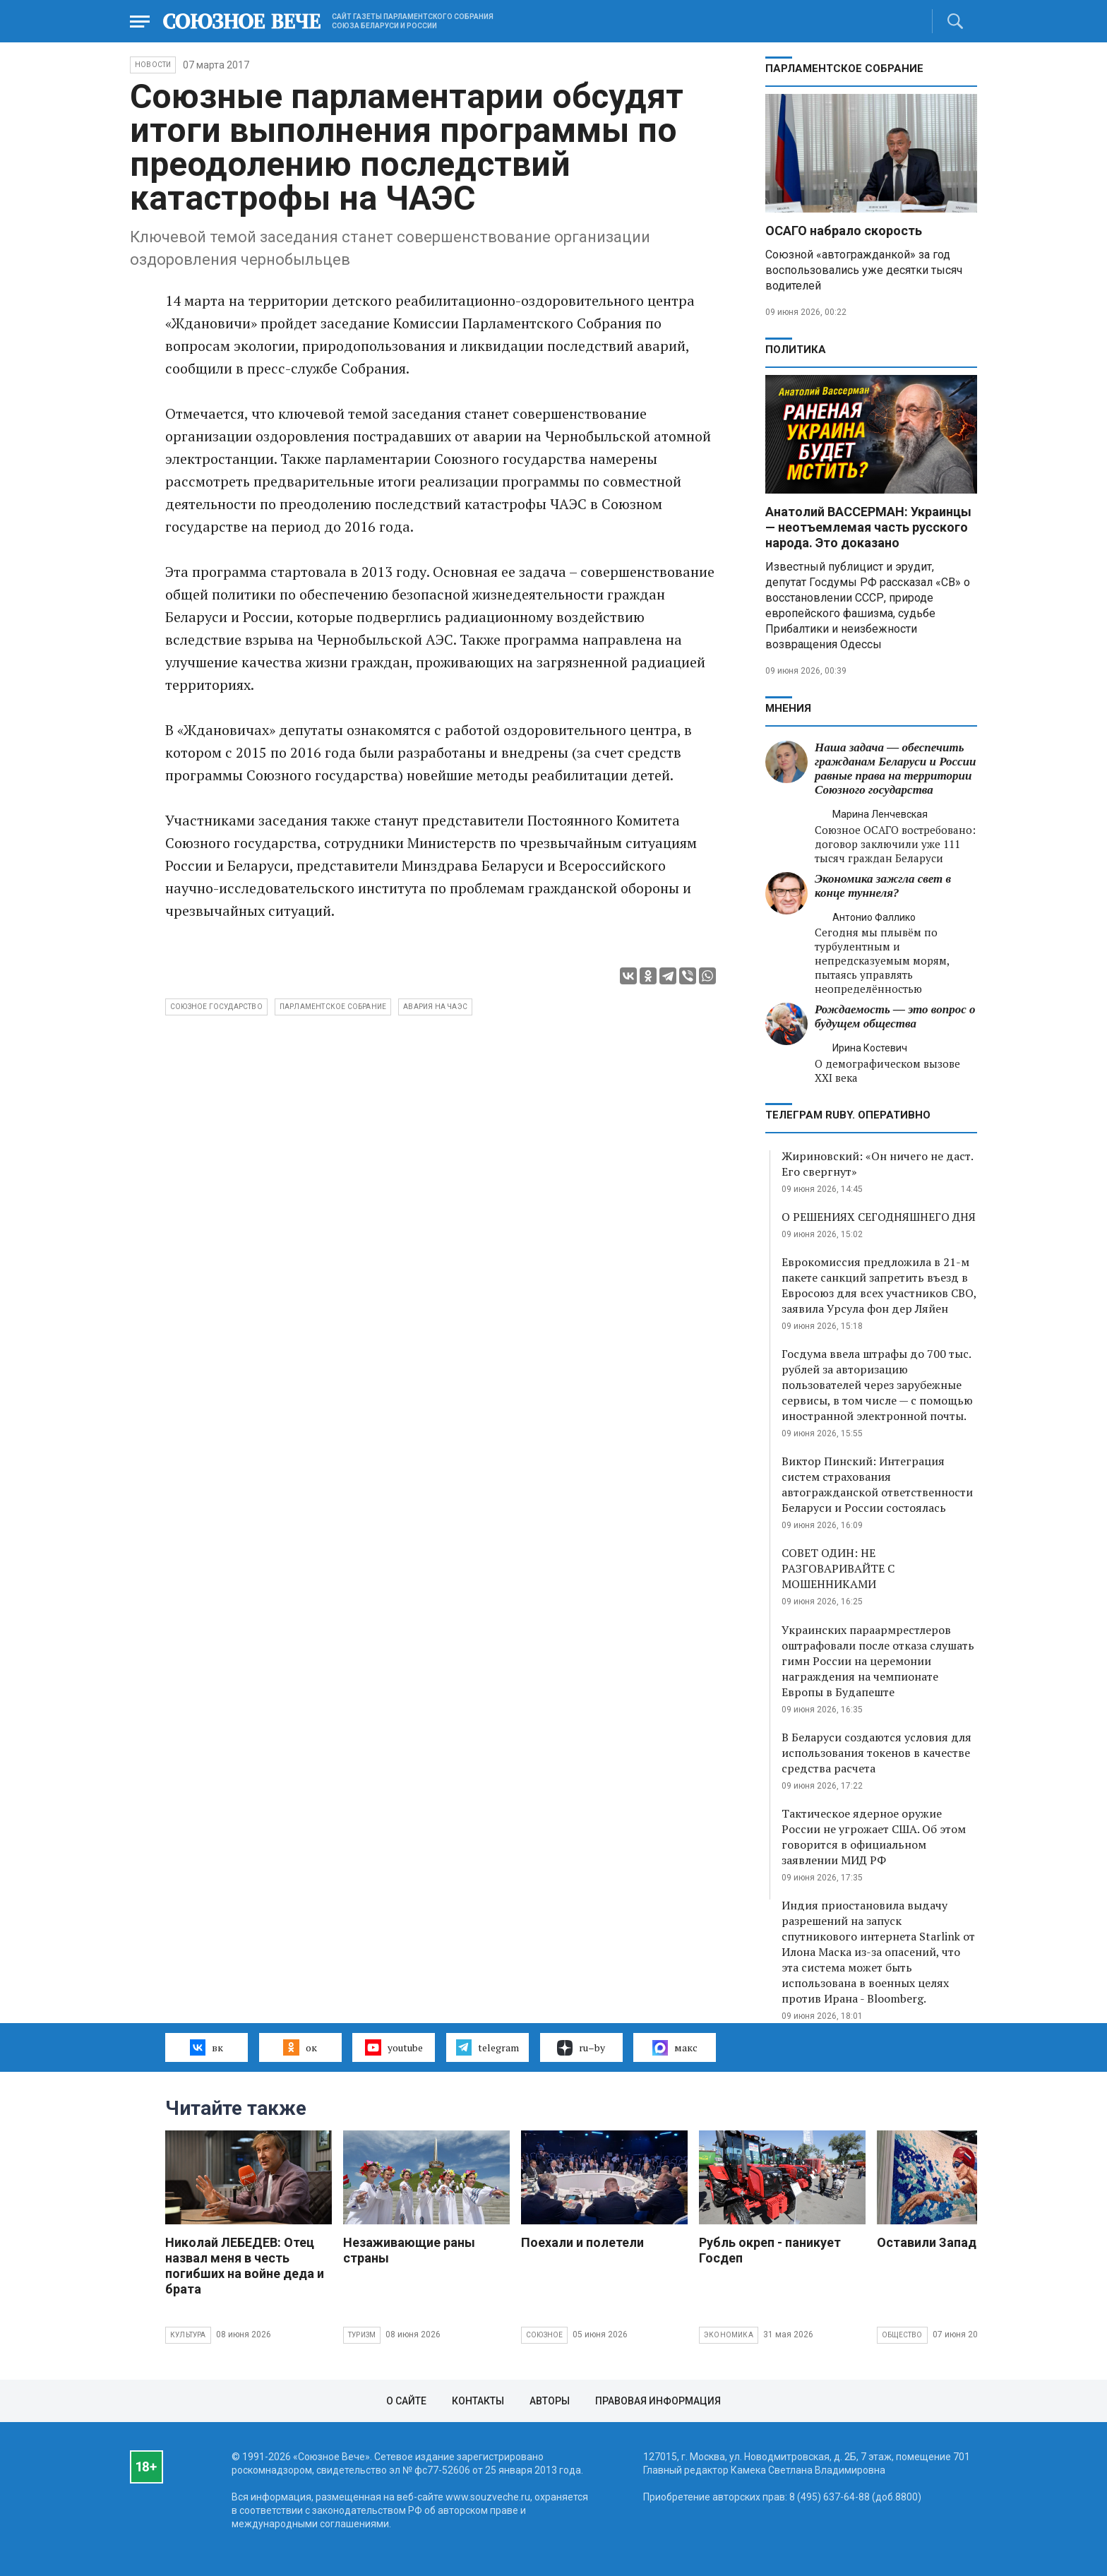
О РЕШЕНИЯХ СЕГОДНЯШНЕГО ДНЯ (879, 1216)
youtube (393, 2047)
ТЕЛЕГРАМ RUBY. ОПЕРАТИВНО (848, 1115)
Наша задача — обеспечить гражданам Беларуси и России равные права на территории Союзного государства (895, 769)
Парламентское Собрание (844, 68)
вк (206, 2047)
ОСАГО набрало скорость (843, 230)
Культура (188, 2335)
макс (675, 2048)
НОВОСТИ (153, 64)
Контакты (478, 2401)
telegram (487, 2047)
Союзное (544, 2335)
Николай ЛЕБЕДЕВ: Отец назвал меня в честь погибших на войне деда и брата (244, 2265)
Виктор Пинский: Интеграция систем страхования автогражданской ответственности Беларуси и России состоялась (877, 1484)
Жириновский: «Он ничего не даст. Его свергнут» (877, 1163)
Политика (795, 349)
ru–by (581, 2048)
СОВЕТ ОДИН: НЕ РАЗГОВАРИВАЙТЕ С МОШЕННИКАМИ (838, 1568)
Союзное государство (216, 1006)
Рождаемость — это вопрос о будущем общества (895, 1016)
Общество (902, 2335)
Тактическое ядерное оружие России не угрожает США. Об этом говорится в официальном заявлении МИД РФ (874, 1837)
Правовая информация (658, 2401)
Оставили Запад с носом (953, 2242)
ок (299, 2047)
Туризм (362, 2335)
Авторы (549, 2401)
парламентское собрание (333, 1006)
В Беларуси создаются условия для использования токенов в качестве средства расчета (876, 1752)
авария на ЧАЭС (435, 1006)
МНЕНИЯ (788, 708)
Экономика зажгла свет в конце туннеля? (883, 886)
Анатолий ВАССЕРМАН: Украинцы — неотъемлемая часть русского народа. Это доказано (868, 527)
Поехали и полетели (582, 2242)
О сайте (406, 2401)
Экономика (728, 2335)
